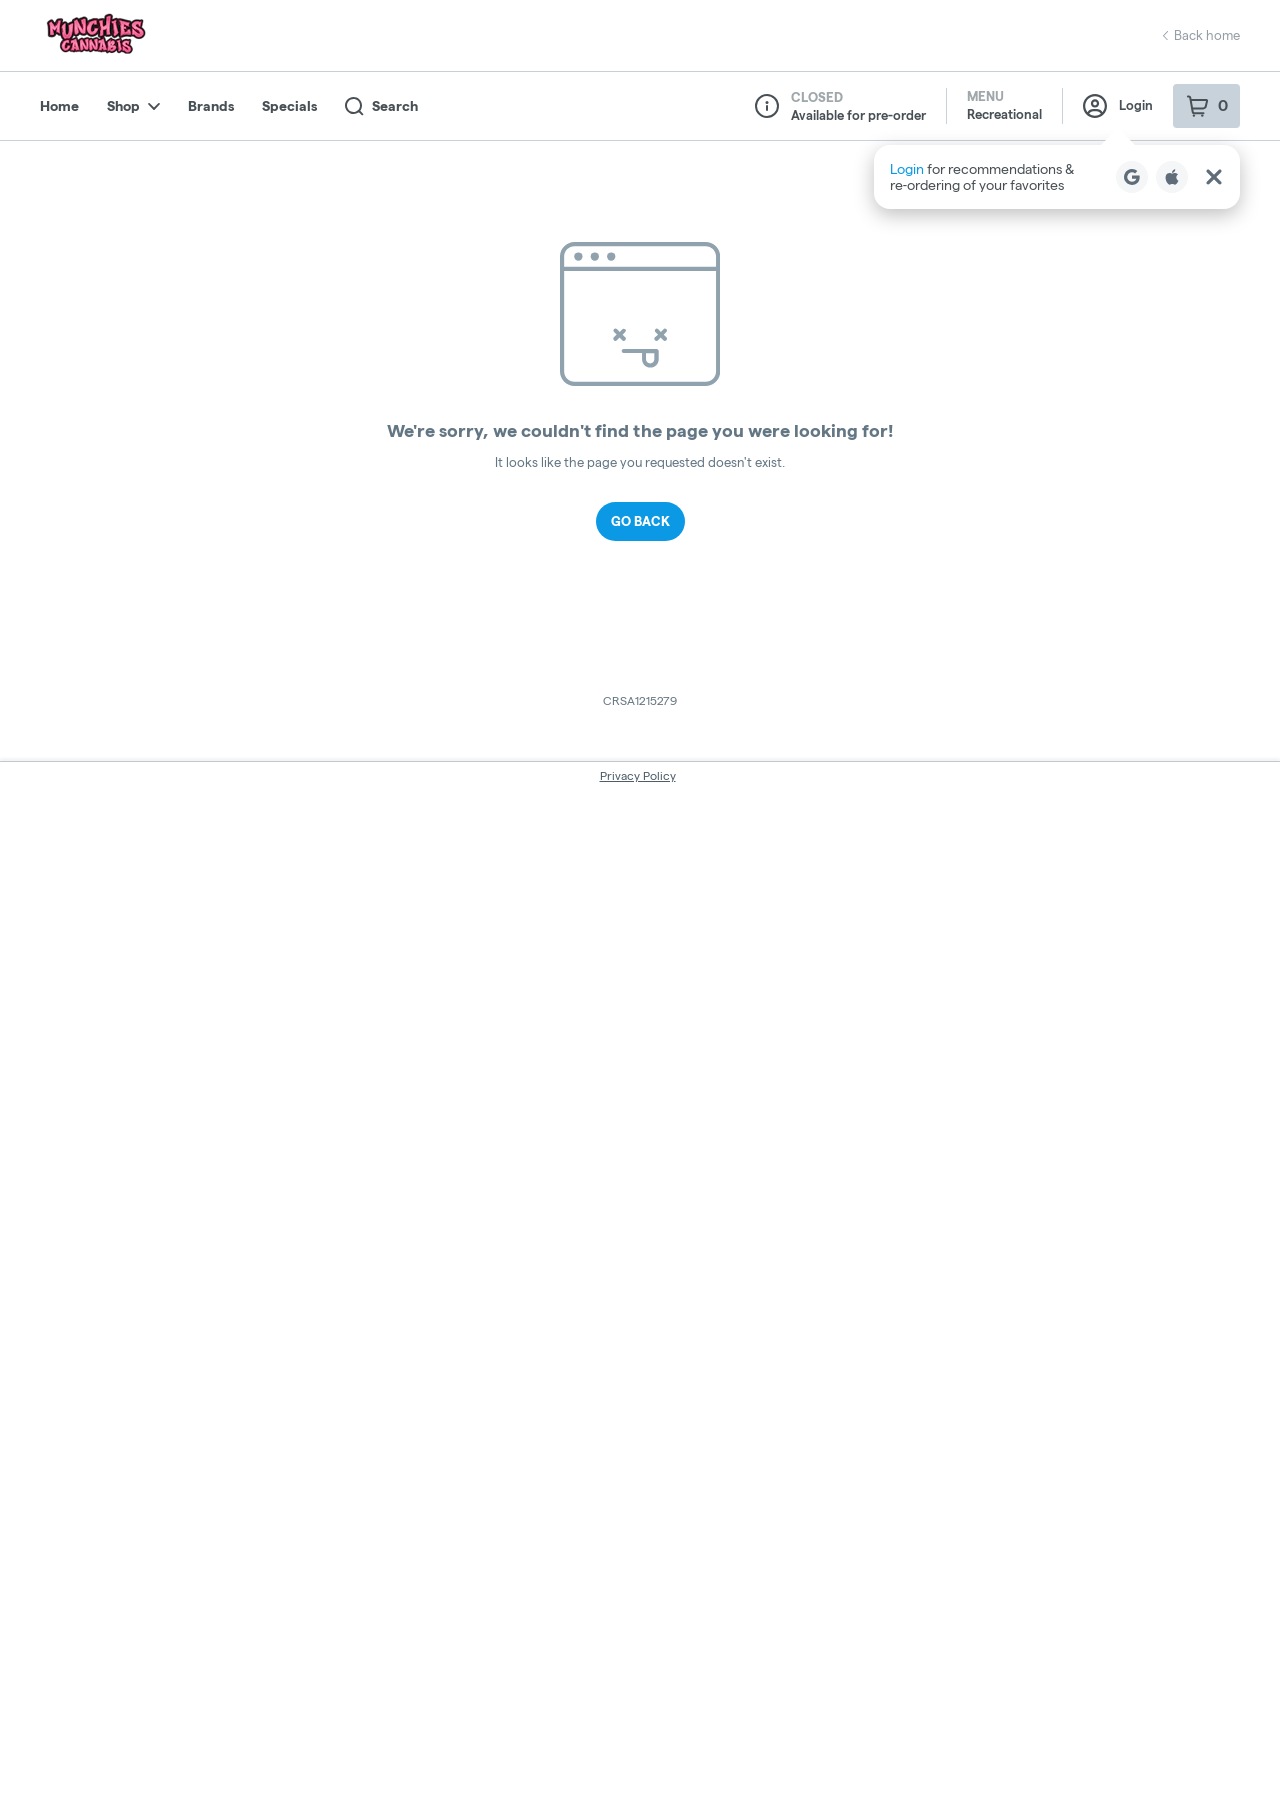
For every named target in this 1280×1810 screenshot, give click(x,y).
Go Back (640, 521)
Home (59, 106)
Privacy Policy (638, 775)
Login (1118, 106)
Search (381, 106)
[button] (1057, 177)
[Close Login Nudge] (1214, 177)
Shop (133, 106)
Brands (211, 106)
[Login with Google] (1132, 177)
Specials (289, 106)
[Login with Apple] (1172, 177)
